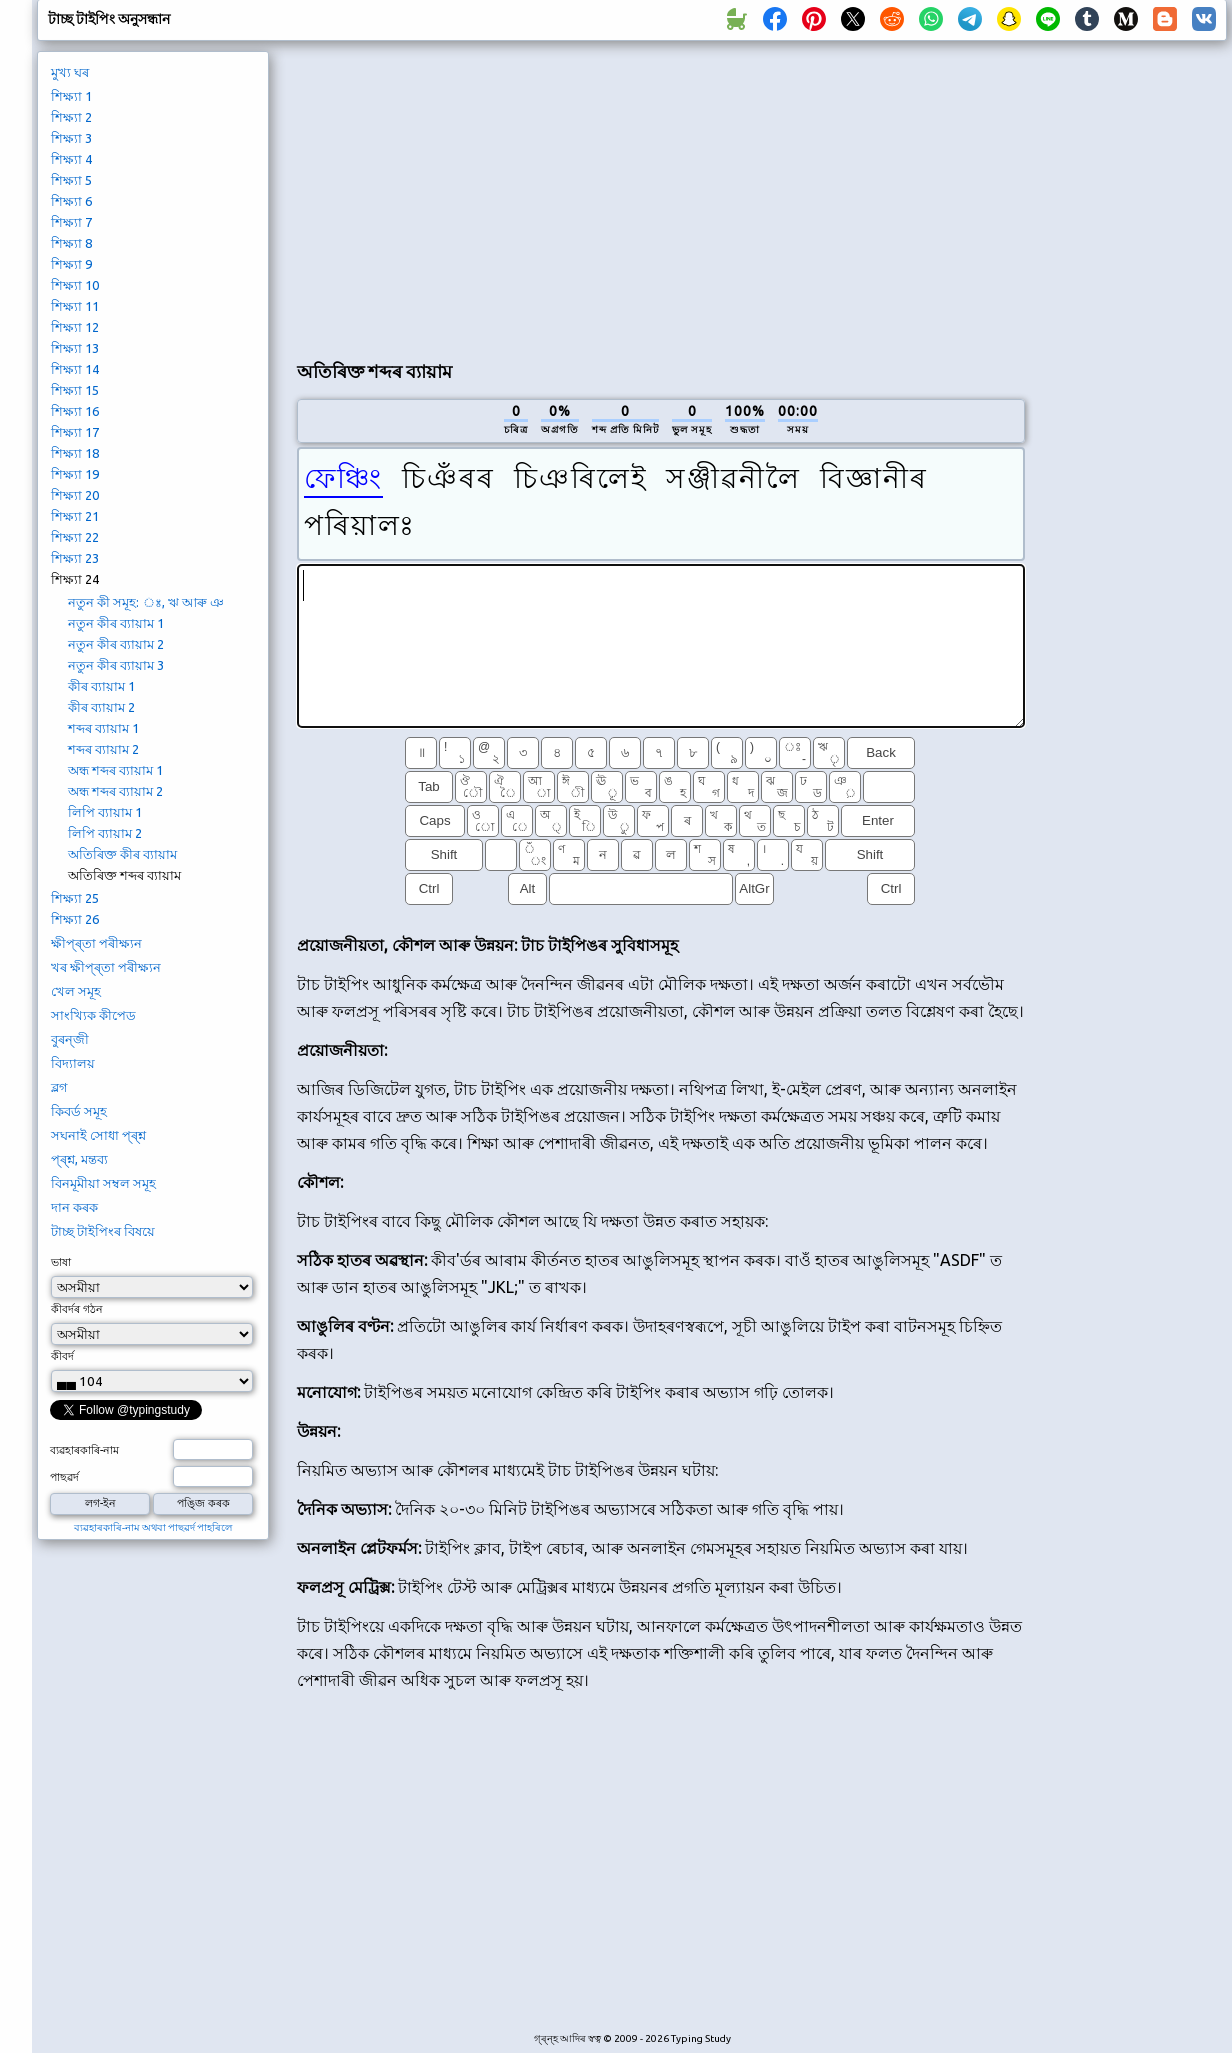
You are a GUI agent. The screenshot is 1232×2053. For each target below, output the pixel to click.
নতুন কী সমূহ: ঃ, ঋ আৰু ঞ (146, 602)
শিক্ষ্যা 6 (71, 201)
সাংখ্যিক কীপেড (93, 1015)
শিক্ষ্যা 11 (75, 306)
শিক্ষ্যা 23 (75, 558)
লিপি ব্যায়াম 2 (105, 833)
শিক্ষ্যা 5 (71, 180)
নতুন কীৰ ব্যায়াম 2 (116, 644)
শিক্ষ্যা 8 (71, 243)
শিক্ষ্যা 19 (75, 474)
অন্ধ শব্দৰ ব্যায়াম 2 (115, 791)
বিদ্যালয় (73, 1063)
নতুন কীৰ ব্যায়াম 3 (116, 665)
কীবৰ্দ (62, 1356)
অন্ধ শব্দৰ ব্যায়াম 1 (115, 770)
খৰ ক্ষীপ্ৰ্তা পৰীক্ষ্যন (106, 967)
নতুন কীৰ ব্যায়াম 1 (116, 623)
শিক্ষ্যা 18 (75, 453)
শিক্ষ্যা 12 (75, 327)
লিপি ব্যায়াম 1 (105, 812)
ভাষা (61, 1262)
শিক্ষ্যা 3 (71, 138)
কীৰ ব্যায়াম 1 (101, 686)
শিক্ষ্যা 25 (75, 898)
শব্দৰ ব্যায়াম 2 (103, 749)
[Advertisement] (499, 196)
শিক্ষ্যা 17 (75, 432)
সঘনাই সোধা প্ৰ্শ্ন (98, 1135)
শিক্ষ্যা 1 (71, 96)
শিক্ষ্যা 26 (75, 919)
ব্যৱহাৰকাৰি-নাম (84, 1450)
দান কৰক (74, 1207)
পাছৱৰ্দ (64, 1477)
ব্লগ (59, 1087)
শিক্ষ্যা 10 (75, 285)
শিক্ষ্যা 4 (71, 159)
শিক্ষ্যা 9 (71, 264)
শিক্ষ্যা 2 (71, 117)
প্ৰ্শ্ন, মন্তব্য (79, 1159)
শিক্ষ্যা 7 (71, 222)
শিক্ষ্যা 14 (75, 369)
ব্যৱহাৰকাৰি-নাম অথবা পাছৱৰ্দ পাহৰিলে (153, 1527)
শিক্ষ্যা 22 (75, 537)
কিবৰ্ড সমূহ (79, 1111)
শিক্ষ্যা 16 (75, 411)
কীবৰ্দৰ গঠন (77, 1309)
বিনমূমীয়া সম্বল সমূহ (103, 1183)
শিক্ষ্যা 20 (75, 495)
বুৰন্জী (70, 1039)
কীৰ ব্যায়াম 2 (101, 707)
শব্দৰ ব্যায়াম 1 (103, 728)
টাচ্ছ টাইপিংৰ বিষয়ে (103, 1231)
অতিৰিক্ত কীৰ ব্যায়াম (122, 854)
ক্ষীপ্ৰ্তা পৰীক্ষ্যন (96, 943)
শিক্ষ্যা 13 (75, 348)
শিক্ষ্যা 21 (75, 516)
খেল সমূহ (76, 991)
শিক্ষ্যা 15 (75, 390)
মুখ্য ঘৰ (70, 72)
